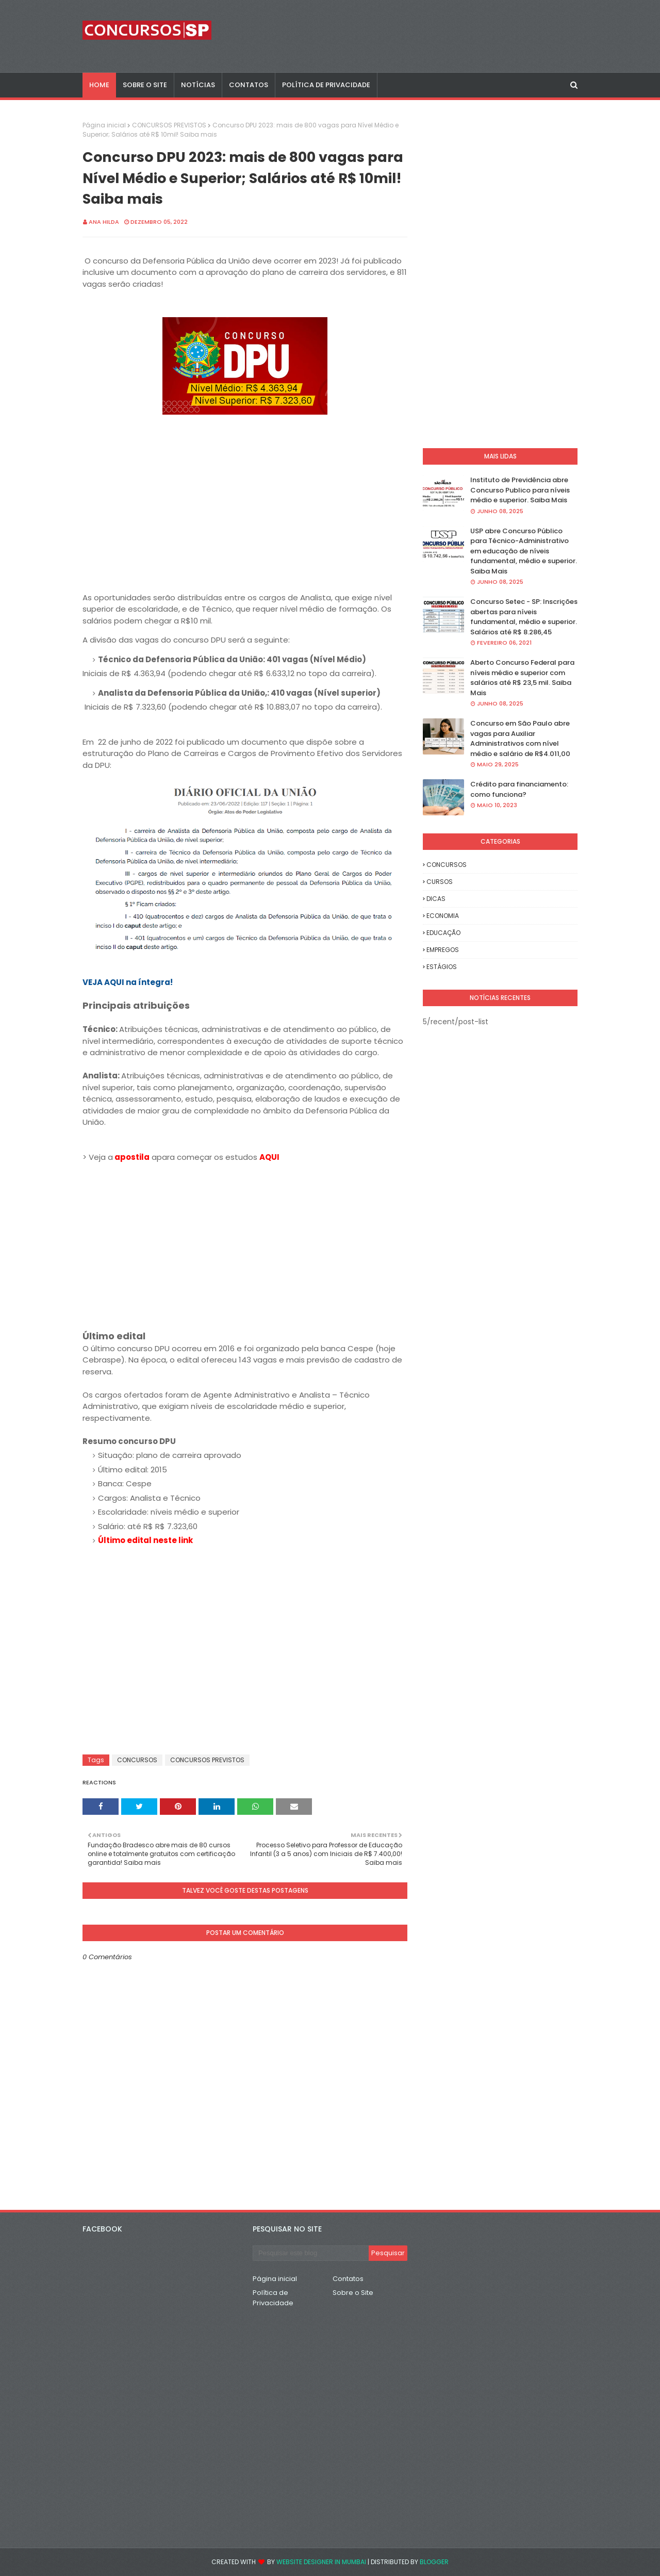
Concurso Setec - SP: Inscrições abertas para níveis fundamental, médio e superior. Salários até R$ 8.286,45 (524, 617)
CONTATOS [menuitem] (248, 85)
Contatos (348, 2279)
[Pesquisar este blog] (311, 2253)
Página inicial (104, 125)
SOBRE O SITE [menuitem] (145, 85)
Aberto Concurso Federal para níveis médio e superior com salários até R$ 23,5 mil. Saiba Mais (522, 678)
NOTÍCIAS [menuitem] (198, 85)
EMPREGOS (442, 949)
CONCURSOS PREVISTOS (169, 125)
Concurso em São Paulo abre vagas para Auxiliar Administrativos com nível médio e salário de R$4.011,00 (520, 738)
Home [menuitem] (99, 85)
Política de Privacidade (273, 2298)
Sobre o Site (353, 2293)
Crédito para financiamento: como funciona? (519, 789)
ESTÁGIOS (441, 966)
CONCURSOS (137, 1759)
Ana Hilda (104, 222)
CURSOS (439, 881)
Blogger (434, 2561)
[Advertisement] (244, 1247)
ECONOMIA (442, 915)
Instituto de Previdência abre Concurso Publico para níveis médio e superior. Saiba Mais (520, 490)
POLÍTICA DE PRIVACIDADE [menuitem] (326, 85)
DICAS (436, 898)
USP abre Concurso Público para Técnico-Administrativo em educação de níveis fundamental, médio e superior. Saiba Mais (523, 551)
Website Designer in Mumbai (321, 2561)
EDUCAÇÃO (443, 932)
